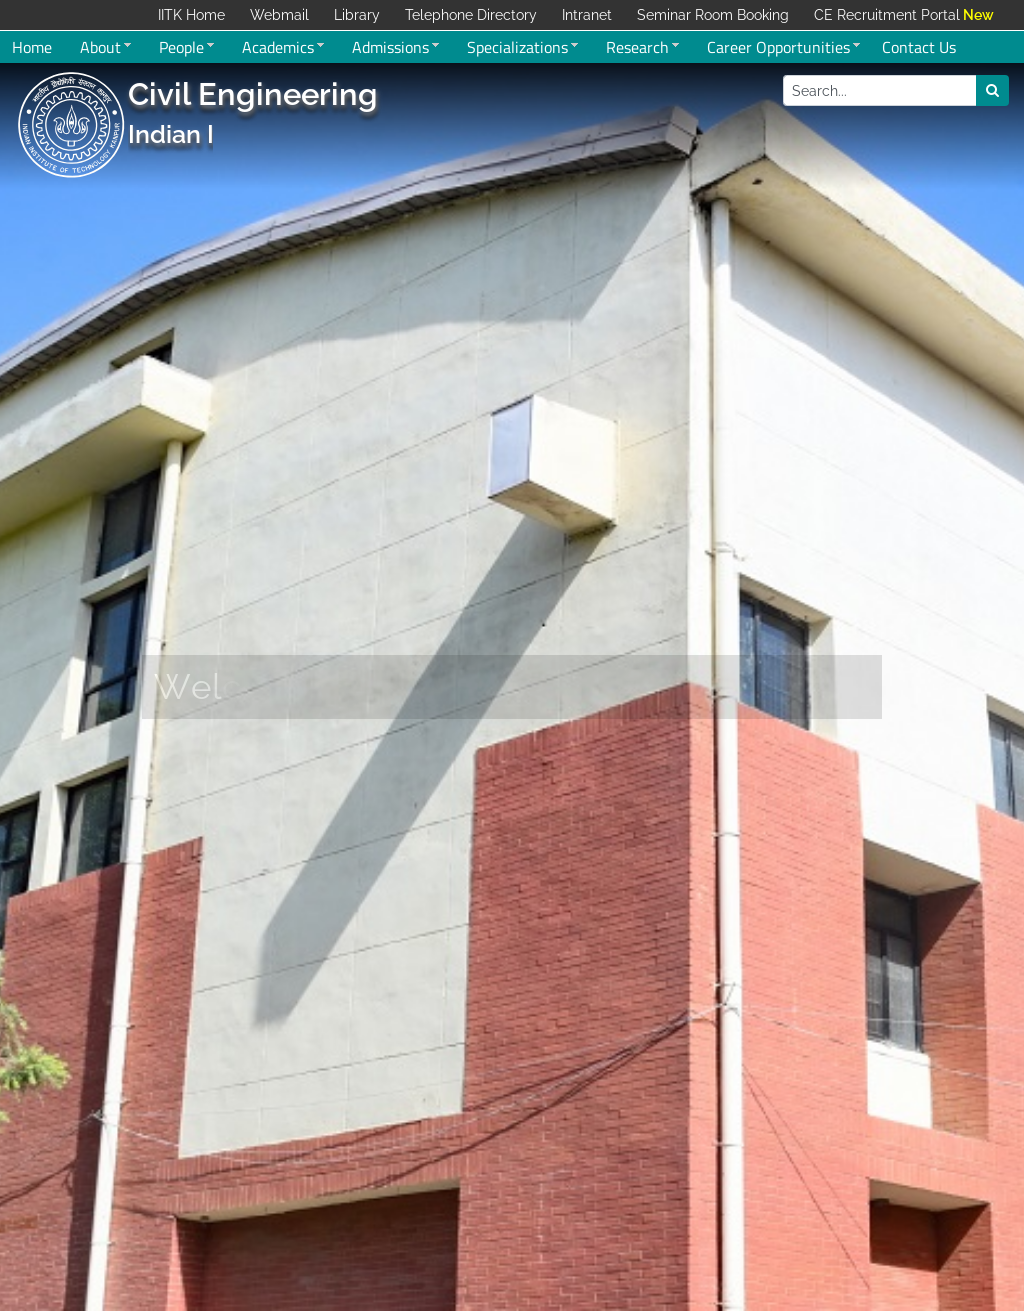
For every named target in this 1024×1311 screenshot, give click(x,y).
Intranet (587, 15)
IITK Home (191, 15)
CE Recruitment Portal (887, 15)
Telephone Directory (471, 15)
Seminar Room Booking (713, 15)
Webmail (279, 15)
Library (357, 15)
